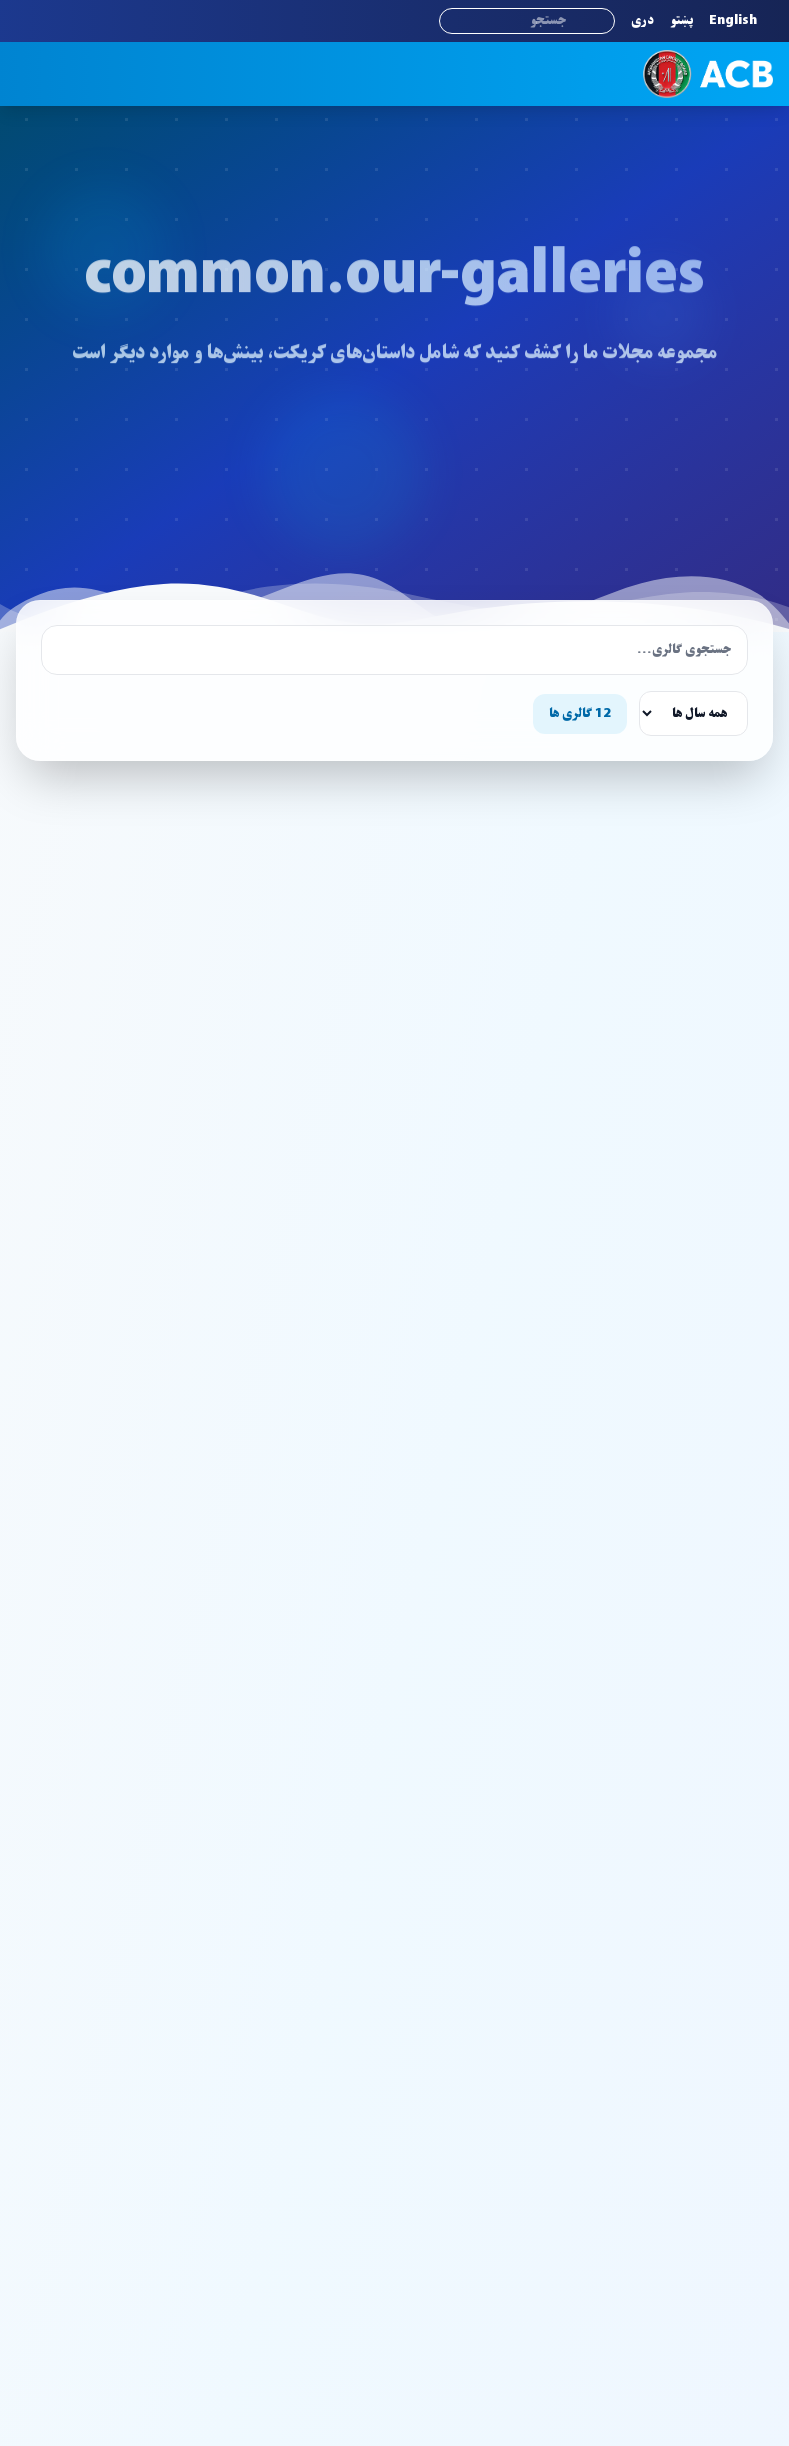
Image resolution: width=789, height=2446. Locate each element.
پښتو (681, 20)
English (733, 20)
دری (642, 20)
